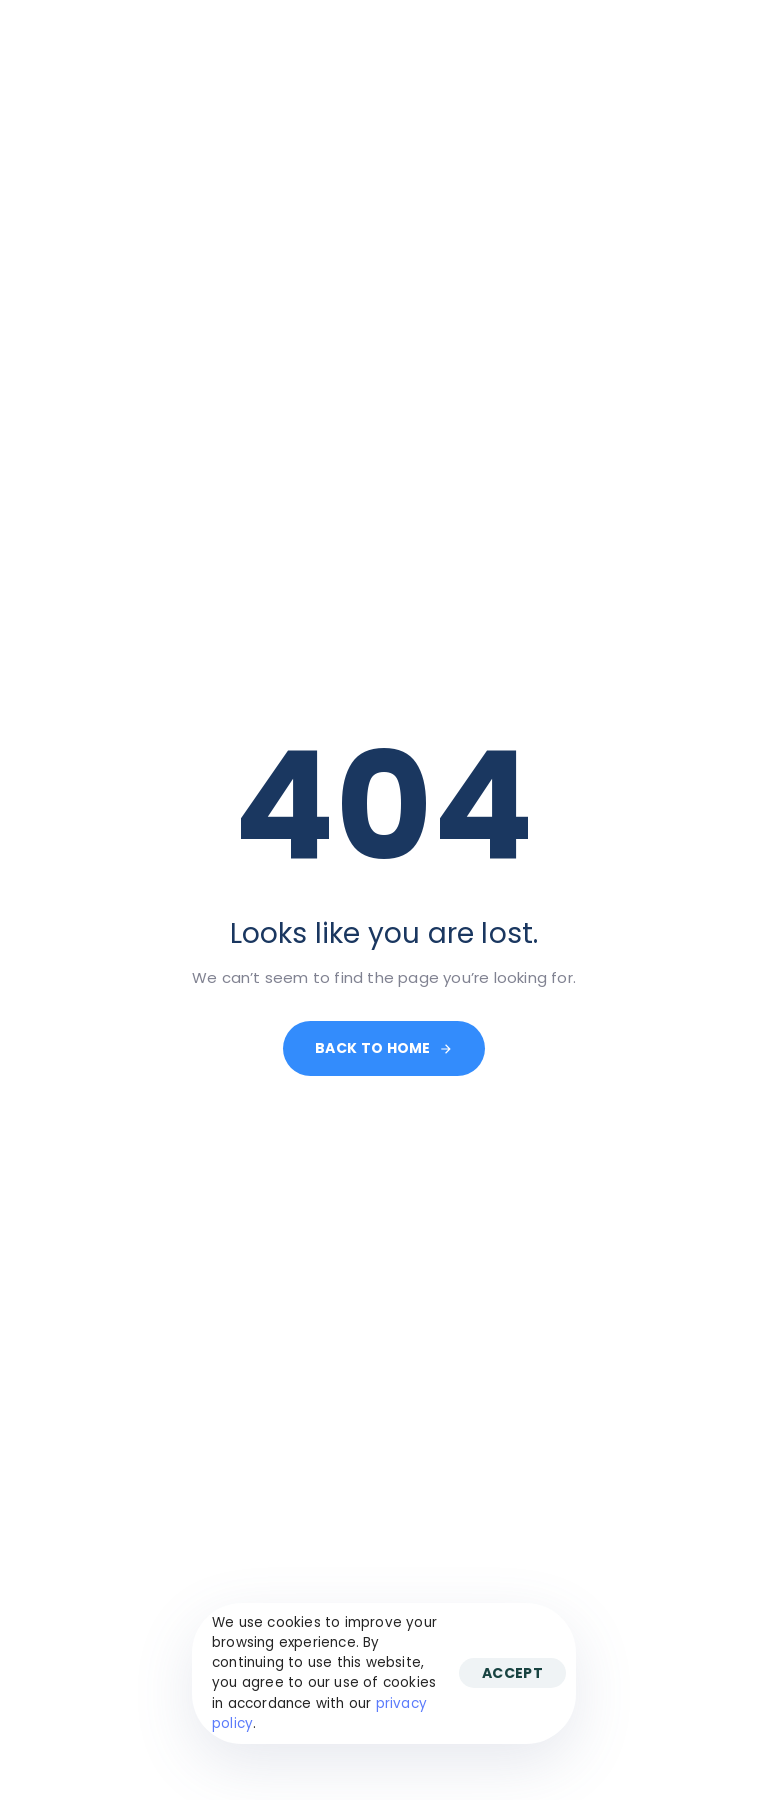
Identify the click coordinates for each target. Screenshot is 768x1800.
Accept (512, 1673)
